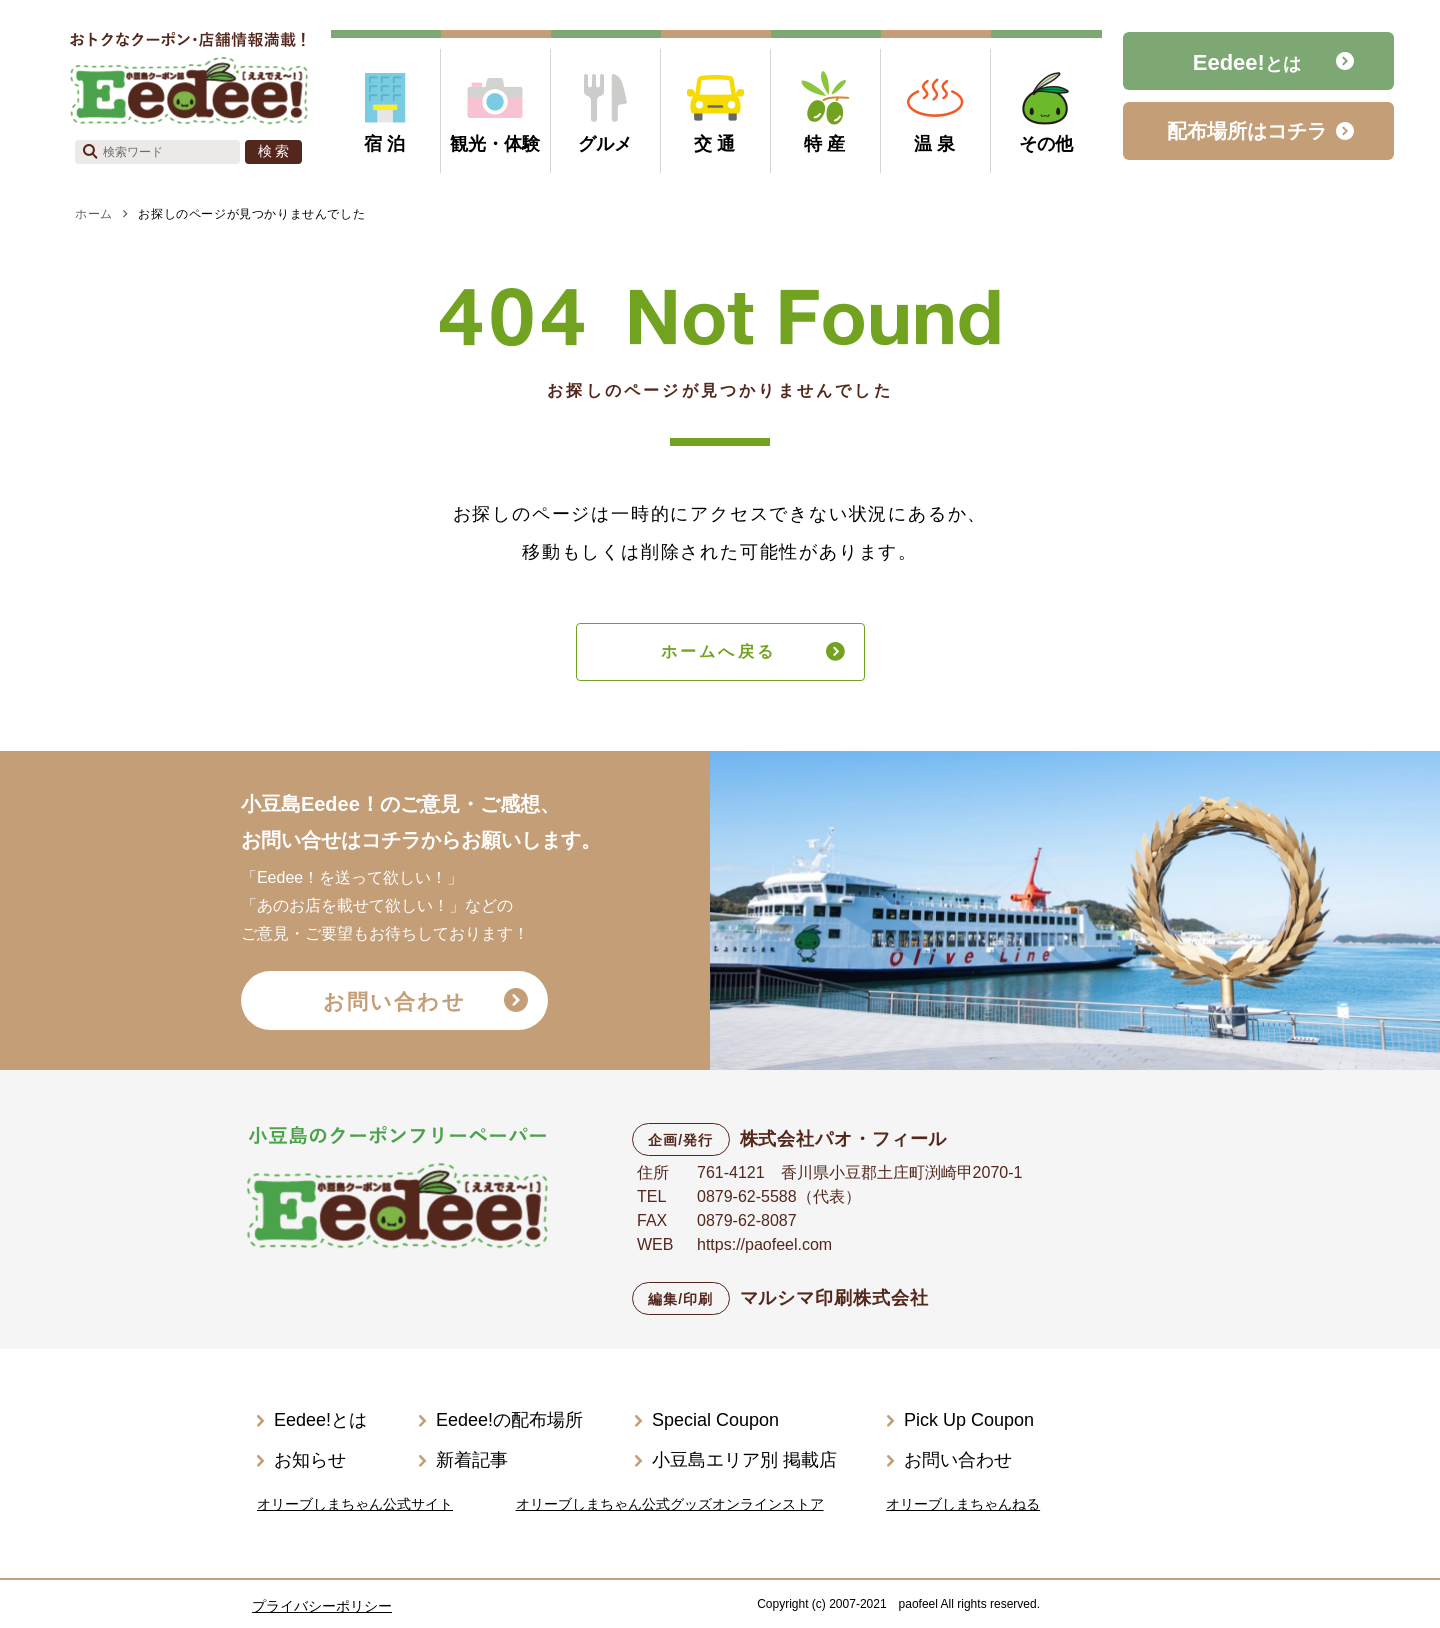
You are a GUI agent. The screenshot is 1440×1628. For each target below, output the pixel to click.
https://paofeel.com (764, 1244)
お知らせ (310, 1460)
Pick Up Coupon (969, 1420)
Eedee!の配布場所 (509, 1420)
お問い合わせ (394, 1001)
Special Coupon (715, 1420)
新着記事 (472, 1460)
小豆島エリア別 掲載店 (744, 1460)
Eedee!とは (320, 1420)
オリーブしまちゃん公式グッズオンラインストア (670, 1504)
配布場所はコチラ (1247, 131)
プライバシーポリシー (322, 1606)
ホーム (94, 214)
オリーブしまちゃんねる (963, 1504)
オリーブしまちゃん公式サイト (355, 1504)
